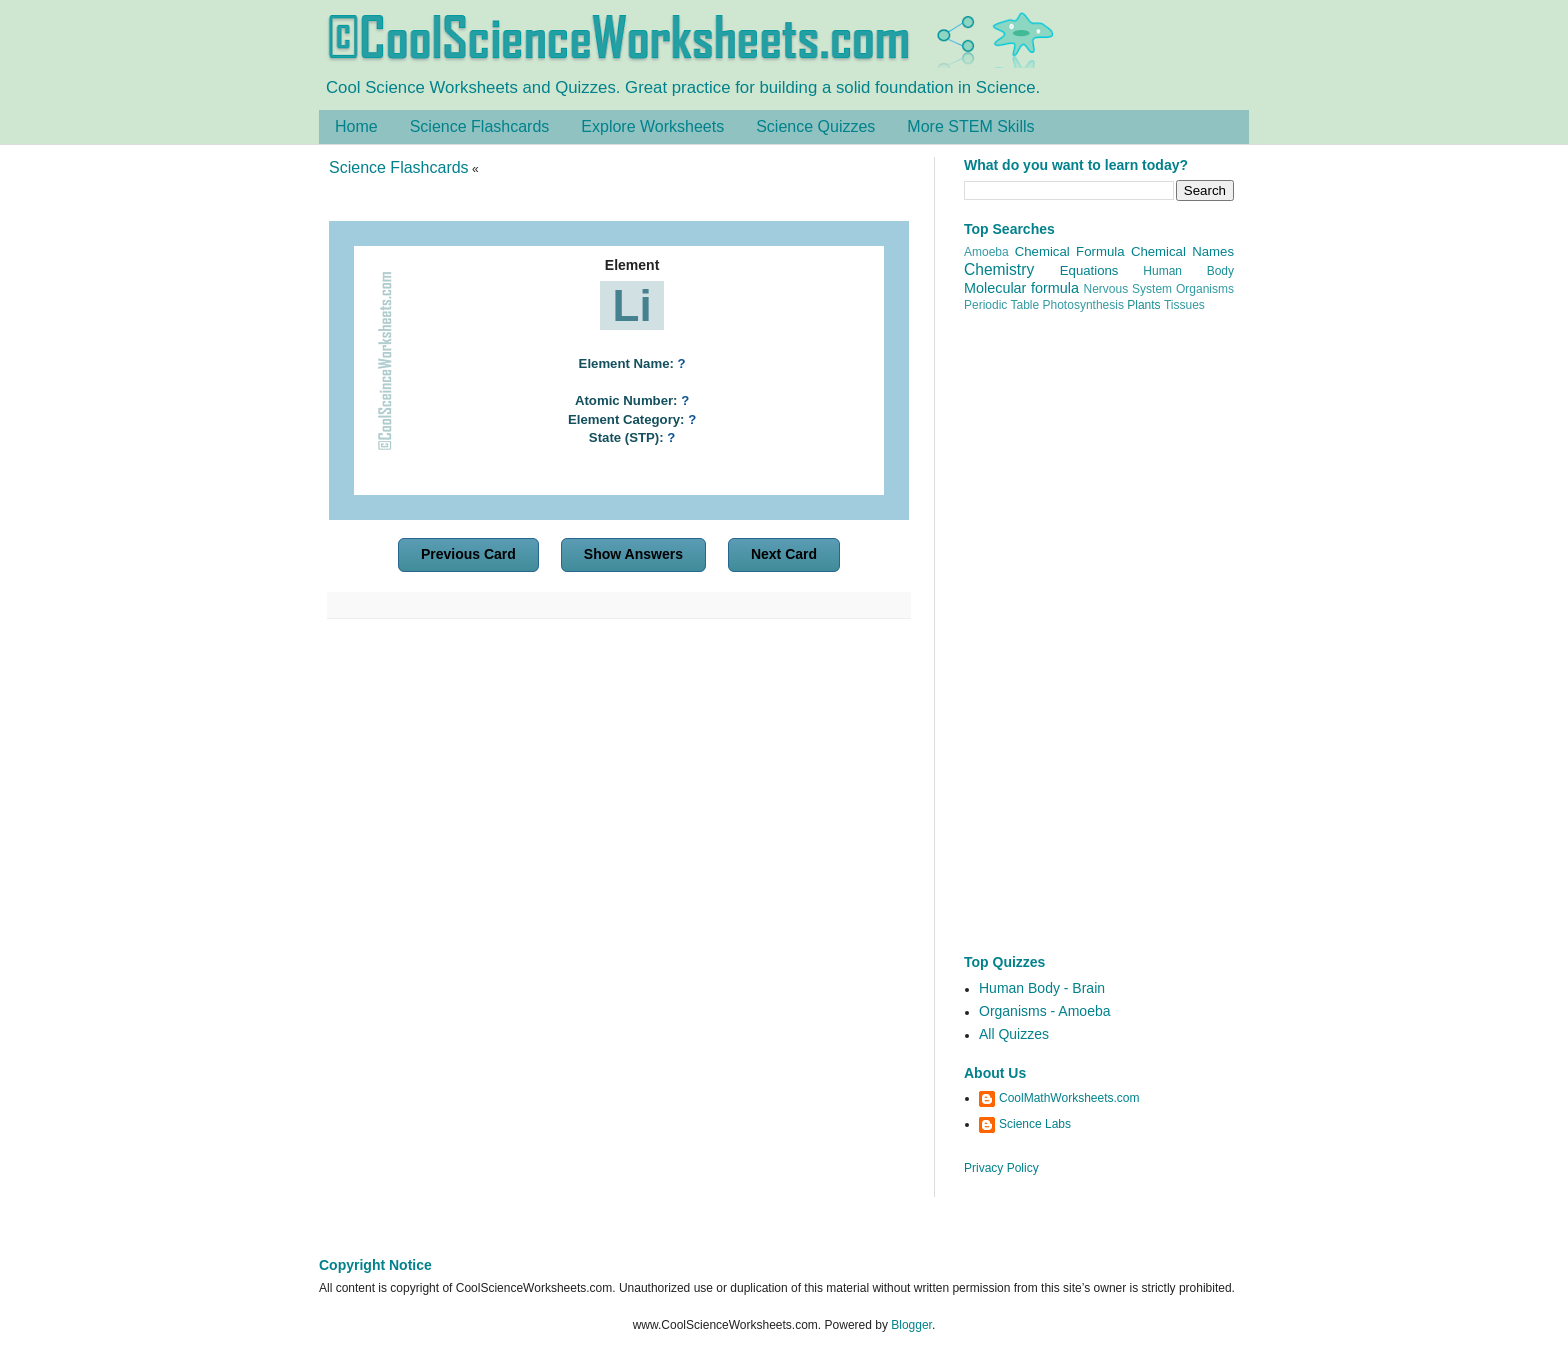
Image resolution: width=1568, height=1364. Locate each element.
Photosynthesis (1083, 305)
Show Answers (633, 554)
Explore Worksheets (652, 126)
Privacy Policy (1001, 1168)
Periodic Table (1001, 305)
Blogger (911, 1325)
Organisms (1205, 289)
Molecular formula (1021, 288)
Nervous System (1128, 289)
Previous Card (468, 554)
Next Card (784, 554)
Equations (1089, 270)
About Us (995, 1073)
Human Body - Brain (1042, 988)
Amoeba (986, 252)
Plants (1143, 305)
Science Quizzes (815, 126)
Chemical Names (1182, 251)
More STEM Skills (970, 126)
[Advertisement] (619, 808)
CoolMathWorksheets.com (1069, 1098)
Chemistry (999, 269)
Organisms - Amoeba (1045, 1011)
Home (356, 126)
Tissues (1184, 305)
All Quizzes (1014, 1034)
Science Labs (1035, 1124)
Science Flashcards (480, 126)
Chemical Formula (1070, 251)
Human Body (1188, 271)
